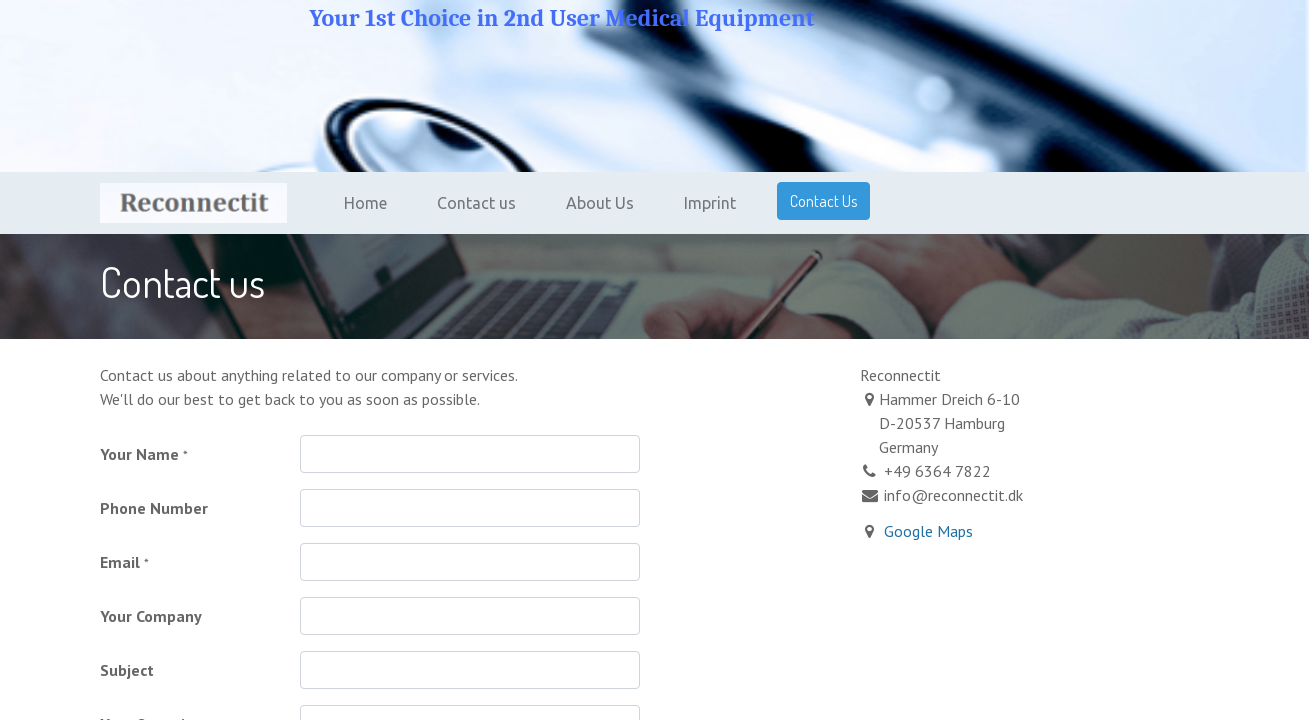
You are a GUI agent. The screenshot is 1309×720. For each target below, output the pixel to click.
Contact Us (823, 201)
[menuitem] (365, 203)
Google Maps (928, 531)
